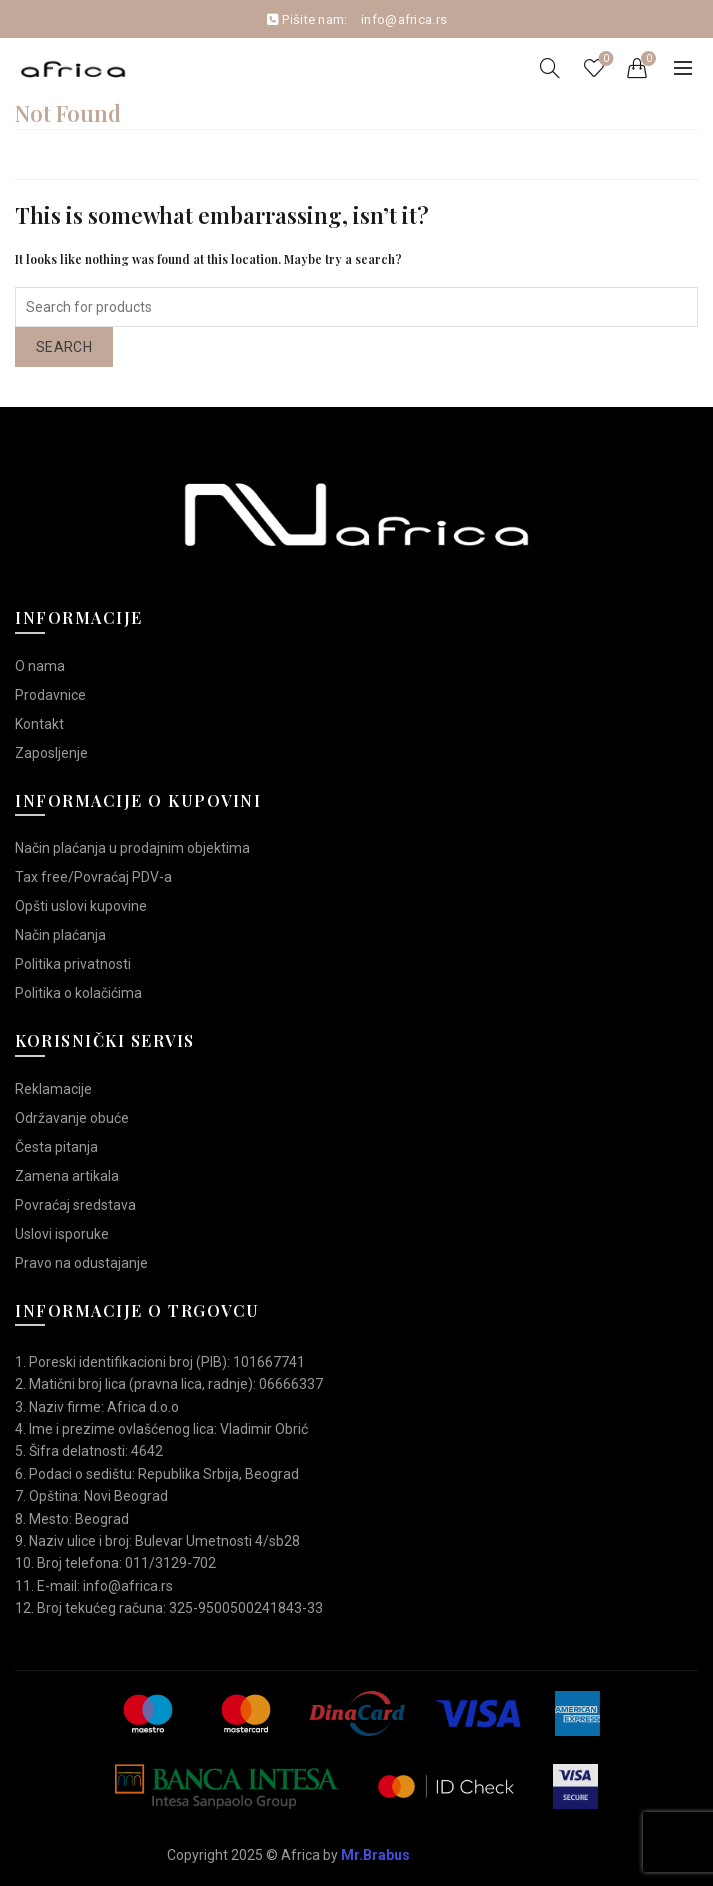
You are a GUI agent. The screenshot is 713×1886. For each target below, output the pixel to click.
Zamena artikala (67, 1176)
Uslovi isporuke (62, 1234)
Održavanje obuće (72, 1118)
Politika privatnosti (73, 964)
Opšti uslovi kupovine (81, 906)
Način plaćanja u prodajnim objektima (132, 848)
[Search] (550, 68)
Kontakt (39, 724)
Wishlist (604, 59)
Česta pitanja (56, 1147)
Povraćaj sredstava (75, 1205)
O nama (40, 666)
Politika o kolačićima (78, 993)
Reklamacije (53, 1089)
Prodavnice (50, 695)
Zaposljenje (51, 753)
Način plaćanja (60, 935)
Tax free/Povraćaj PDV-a (93, 877)
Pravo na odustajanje (81, 1263)
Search (64, 347)
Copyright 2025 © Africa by (288, 1855)
